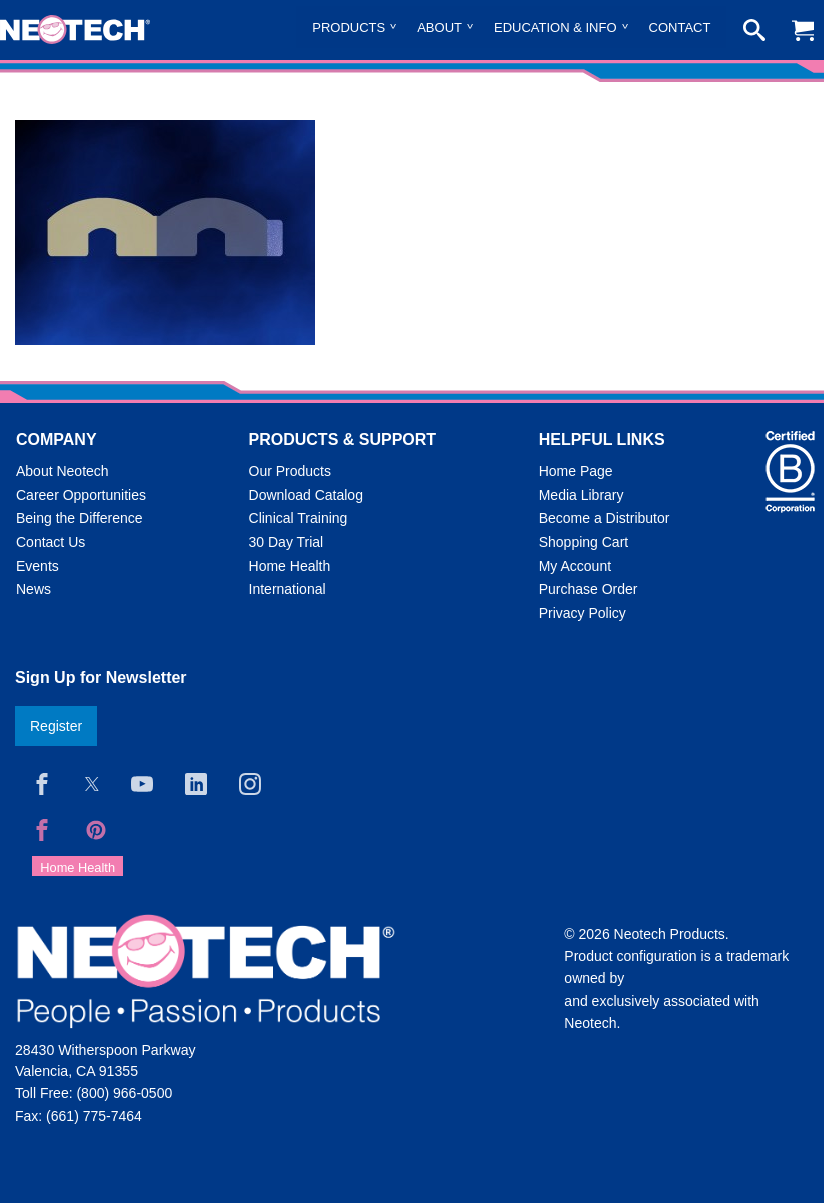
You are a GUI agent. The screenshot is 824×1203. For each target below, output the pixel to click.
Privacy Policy (582, 613)
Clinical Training (298, 518)
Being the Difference (79, 518)
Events (37, 566)
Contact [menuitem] (680, 27)
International (287, 589)
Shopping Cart (584, 542)
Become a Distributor (604, 518)
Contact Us (50, 542)
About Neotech (62, 471)
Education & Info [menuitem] (555, 27)
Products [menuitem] (348, 27)
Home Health (290, 566)
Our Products (290, 471)
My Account (575, 566)
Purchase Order (588, 589)
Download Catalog (306, 495)
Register (56, 726)
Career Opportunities (81, 495)
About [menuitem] (439, 27)
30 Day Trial (286, 542)
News (33, 589)
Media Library (581, 495)
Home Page (576, 471)
